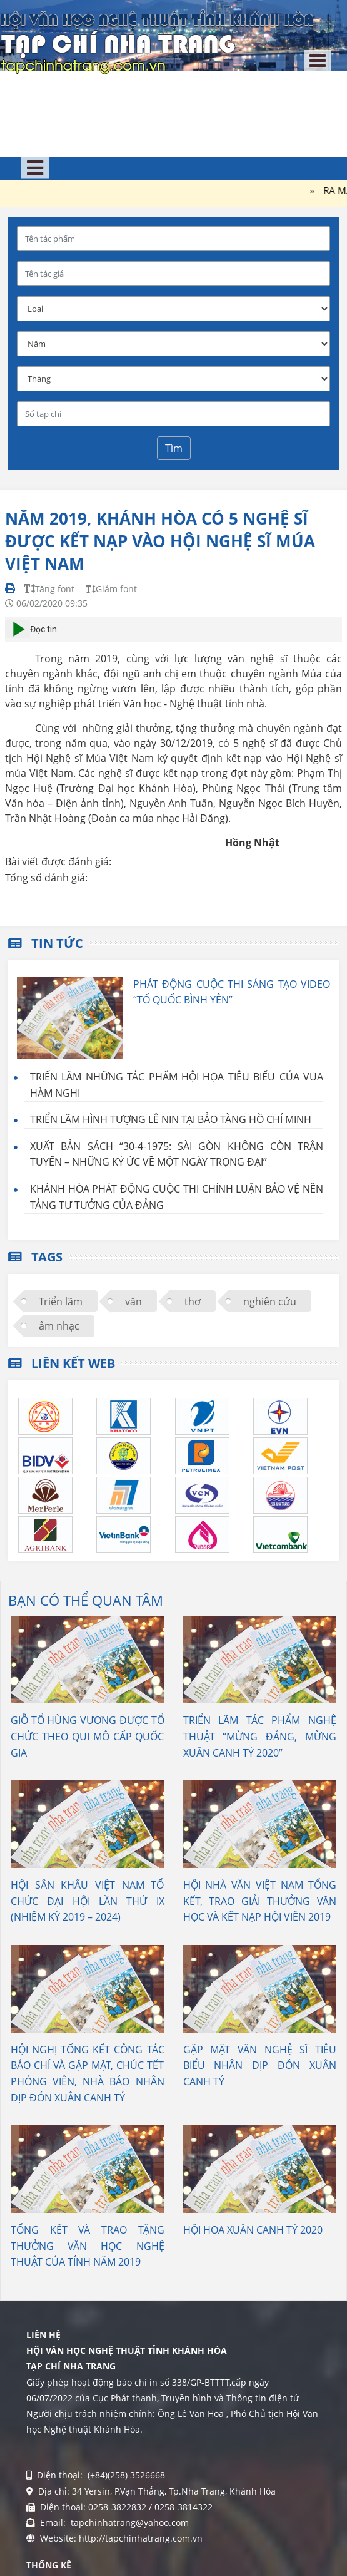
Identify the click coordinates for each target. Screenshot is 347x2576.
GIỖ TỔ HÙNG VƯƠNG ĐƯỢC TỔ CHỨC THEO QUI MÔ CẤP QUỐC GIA (87, 1736)
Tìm (174, 448)
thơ (192, 1301)
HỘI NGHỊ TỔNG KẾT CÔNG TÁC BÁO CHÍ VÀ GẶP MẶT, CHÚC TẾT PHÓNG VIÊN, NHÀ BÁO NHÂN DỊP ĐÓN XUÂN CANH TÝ (87, 2074)
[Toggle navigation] (317, 60)
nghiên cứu (269, 1301)
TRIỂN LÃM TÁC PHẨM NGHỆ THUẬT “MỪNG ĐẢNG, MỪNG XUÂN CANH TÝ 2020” (260, 1736)
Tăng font (49, 589)
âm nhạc (59, 1326)
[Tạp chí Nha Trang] (157, 41)
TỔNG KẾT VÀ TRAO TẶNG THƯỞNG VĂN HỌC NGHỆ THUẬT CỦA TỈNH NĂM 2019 (87, 2246)
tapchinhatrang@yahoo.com (128, 2522)
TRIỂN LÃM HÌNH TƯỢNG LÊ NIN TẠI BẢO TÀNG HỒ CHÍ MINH (170, 1119)
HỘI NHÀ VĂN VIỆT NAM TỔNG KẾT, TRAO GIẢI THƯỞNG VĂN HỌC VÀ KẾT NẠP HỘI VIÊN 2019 (260, 1901)
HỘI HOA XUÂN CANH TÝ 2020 (253, 2230)
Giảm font (111, 589)
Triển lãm (61, 1301)
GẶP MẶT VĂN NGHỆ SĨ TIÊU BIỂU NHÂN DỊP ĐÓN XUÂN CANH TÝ (260, 2065)
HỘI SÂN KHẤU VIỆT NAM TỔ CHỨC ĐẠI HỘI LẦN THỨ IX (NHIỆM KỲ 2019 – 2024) (87, 1901)
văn (133, 1301)
